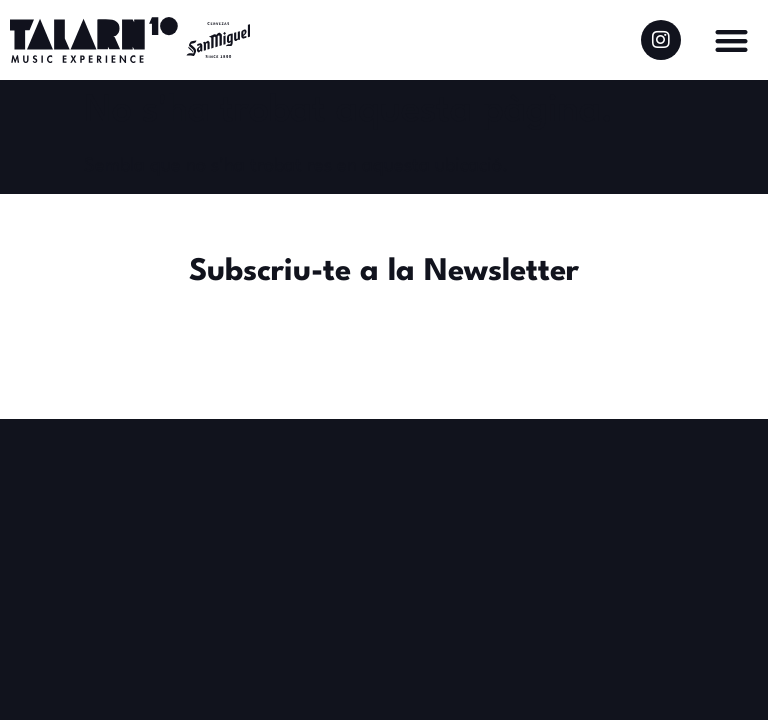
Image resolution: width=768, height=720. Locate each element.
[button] (731, 40)
